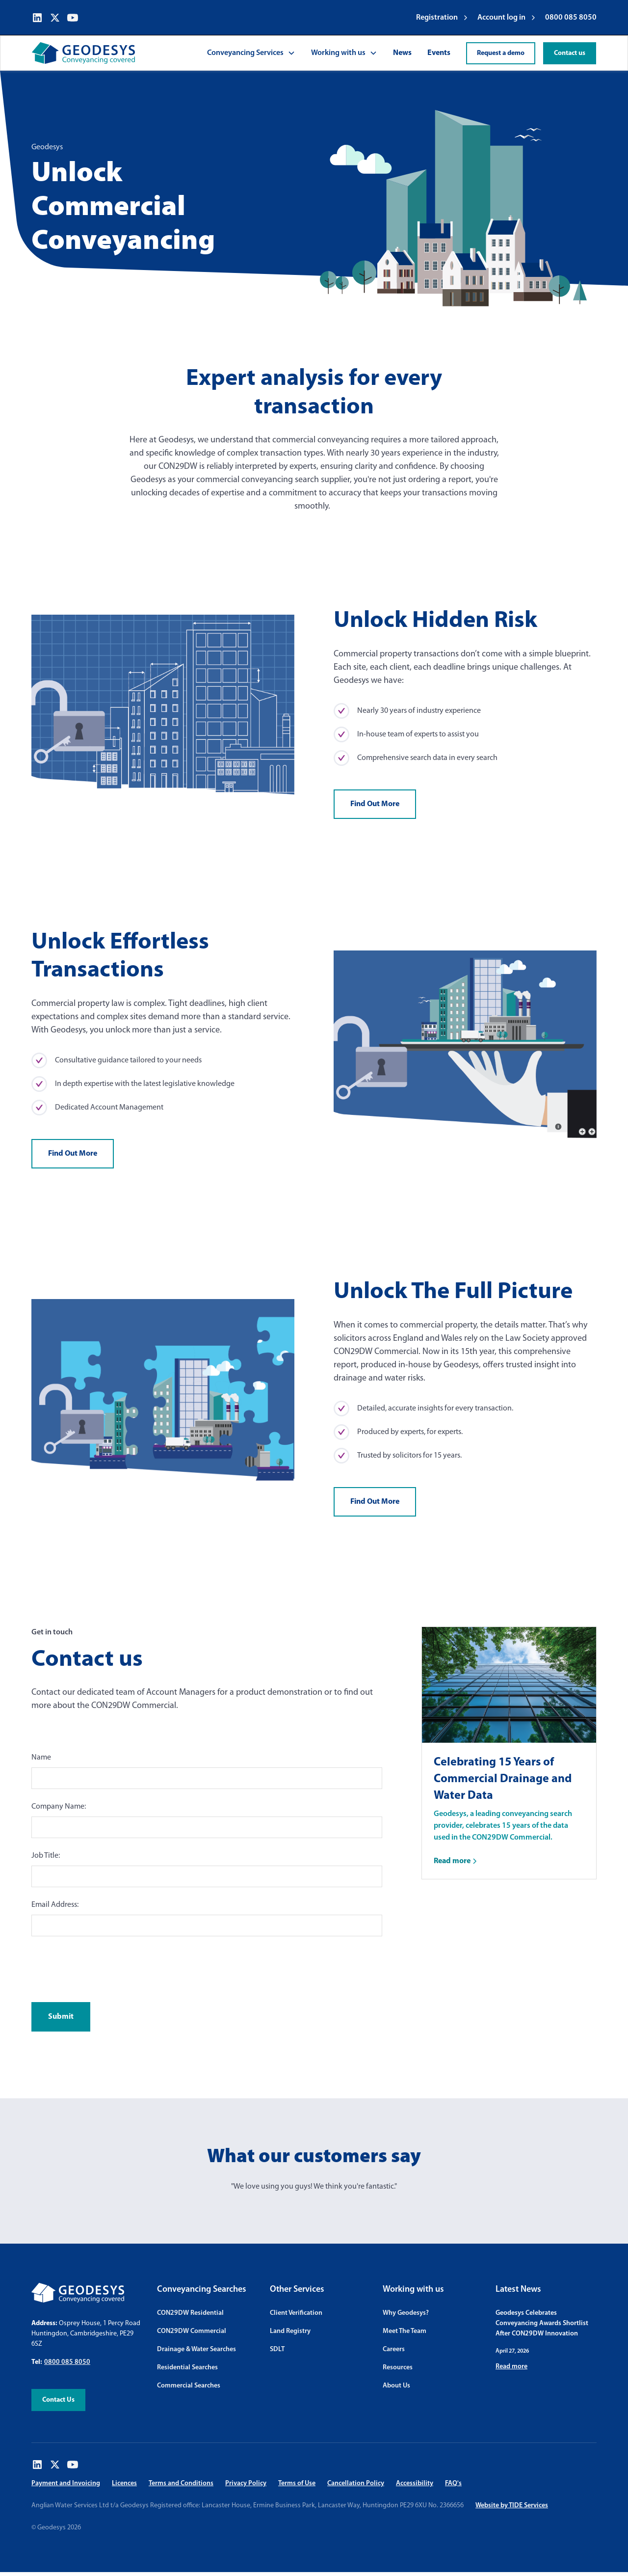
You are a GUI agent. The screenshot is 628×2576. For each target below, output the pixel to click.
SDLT (277, 2349)
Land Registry (290, 2331)
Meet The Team (404, 2331)
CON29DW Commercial (191, 2331)
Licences (124, 2483)
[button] (251, 53)
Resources (398, 2367)
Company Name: (58, 1807)
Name (41, 1758)
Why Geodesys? (406, 2313)
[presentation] (106, 1967)
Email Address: (54, 1905)
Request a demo (500, 53)
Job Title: (45, 1856)
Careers (394, 2349)
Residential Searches (187, 2367)
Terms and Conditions (181, 2483)
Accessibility (414, 2483)
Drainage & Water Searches (196, 2349)
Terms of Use (296, 2483)
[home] (83, 53)
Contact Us (58, 2400)
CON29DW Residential (190, 2313)
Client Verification (296, 2313)
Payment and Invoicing (65, 2483)
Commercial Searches (188, 2385)
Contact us (569, 53)
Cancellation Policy (355, 2483)
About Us (396, 2385)
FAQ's (453, 2483)
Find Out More (374, 804)
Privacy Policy (245, 2483)
